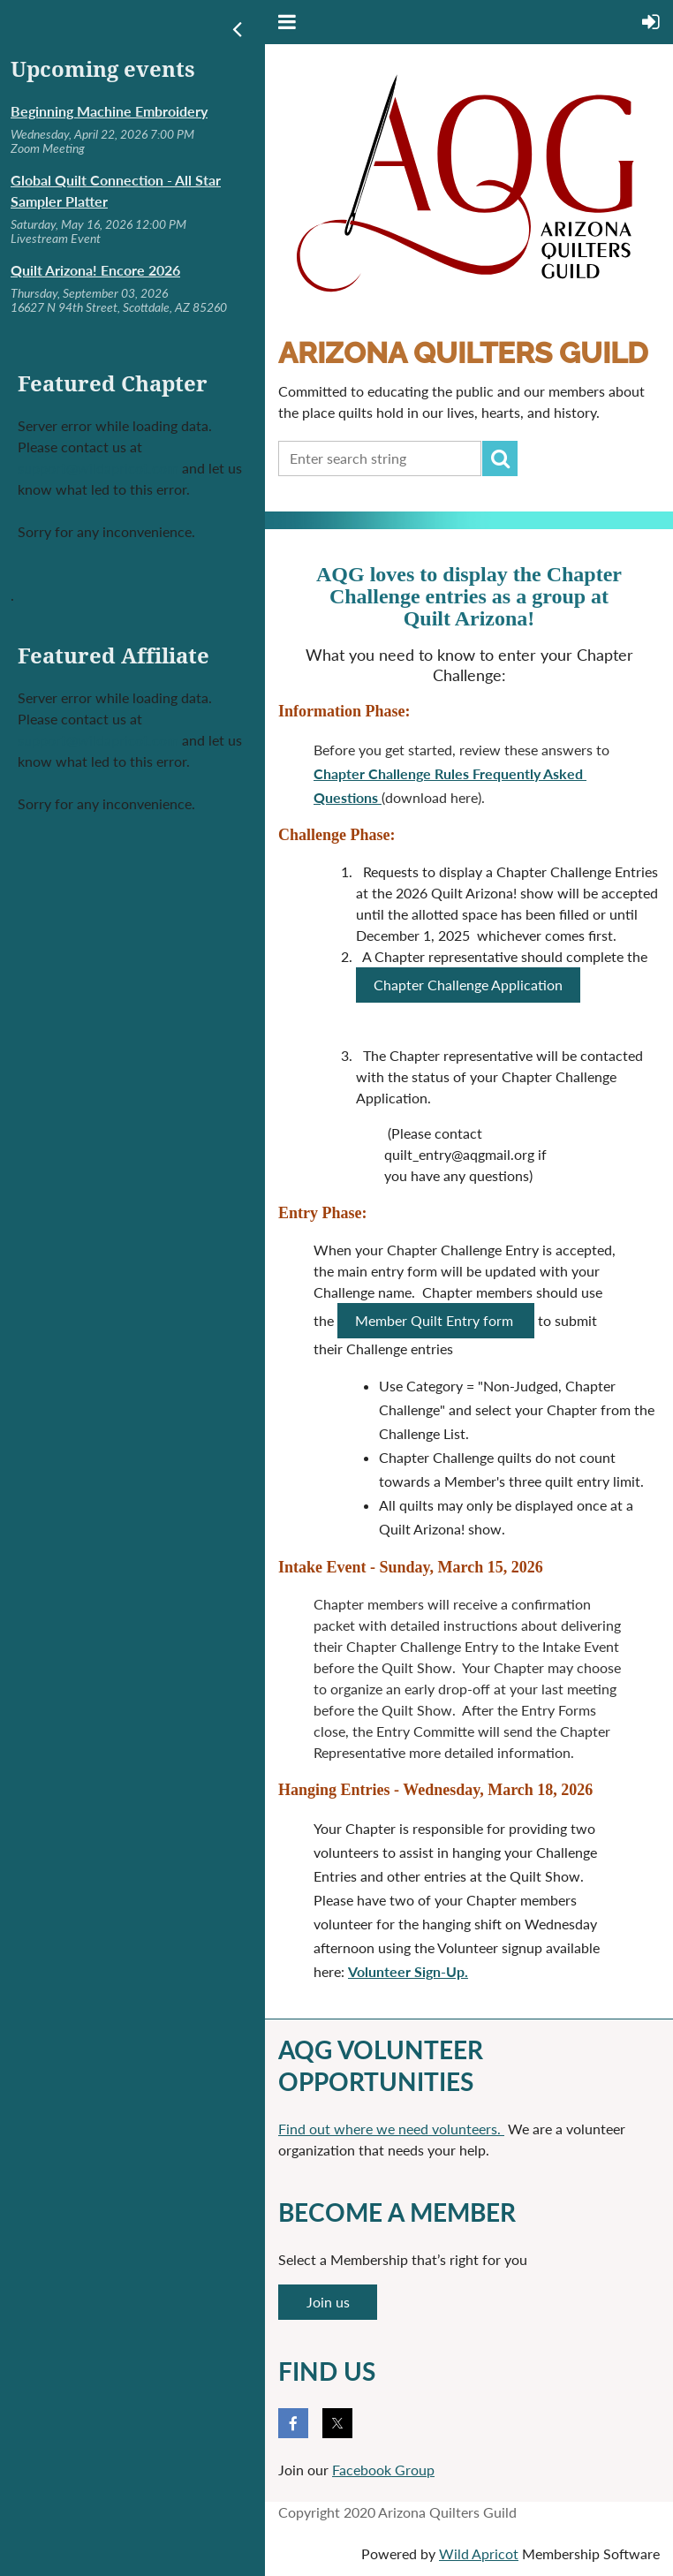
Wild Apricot (478, 2553)
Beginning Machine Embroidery (109, 110)
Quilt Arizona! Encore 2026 (95, 269)
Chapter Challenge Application (468, 984)
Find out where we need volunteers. (391, 2128)
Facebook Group (383, 2469)
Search (500, 458)
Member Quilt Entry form (436, 1320)
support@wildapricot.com (98, 467)
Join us (328, 2301)
